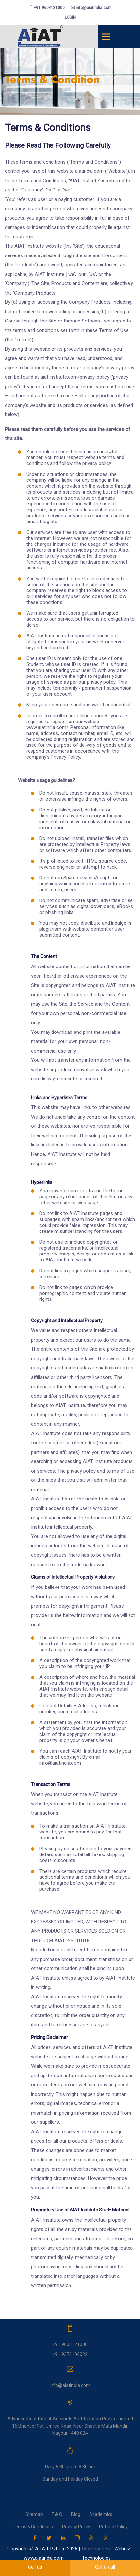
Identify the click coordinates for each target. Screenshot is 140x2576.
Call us (35, 2567)
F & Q (57, 2514)
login (70, 17)
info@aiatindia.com (91, 7)
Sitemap (34, 2514)
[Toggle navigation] (106, 36)
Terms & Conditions (33, 2526)
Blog (75, 2514)
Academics (100, 2514)
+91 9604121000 (47, 7)
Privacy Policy (76, 2526)
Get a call (105, 2567)
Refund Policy (113, 2526)
